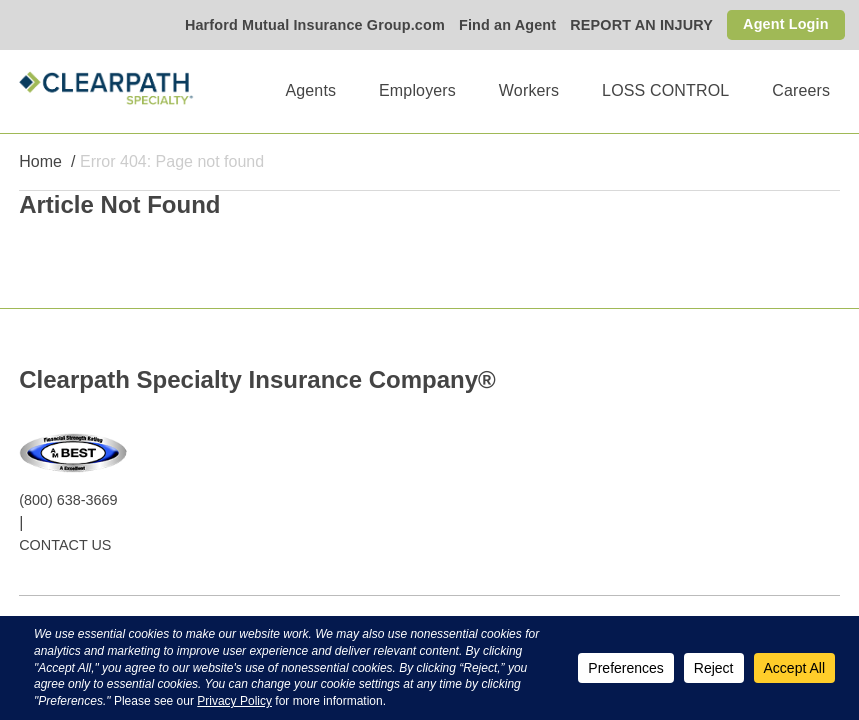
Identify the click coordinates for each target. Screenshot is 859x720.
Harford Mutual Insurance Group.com (315, 25)
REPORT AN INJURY (641, 25)
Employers (417, 90)
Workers (529, 90)
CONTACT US (65, 545)
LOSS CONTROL (665, 90)
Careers (801, 90)
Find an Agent (507, 25)
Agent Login (786, 24)
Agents (310, 90)
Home (40, 161)
